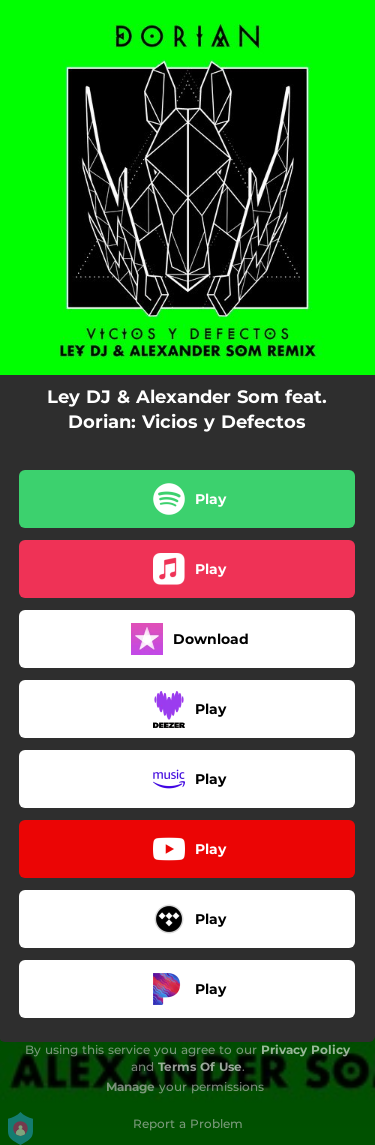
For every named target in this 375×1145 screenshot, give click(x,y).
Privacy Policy (305, 1049)
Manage (130, 1086)
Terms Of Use (200, 1066)
